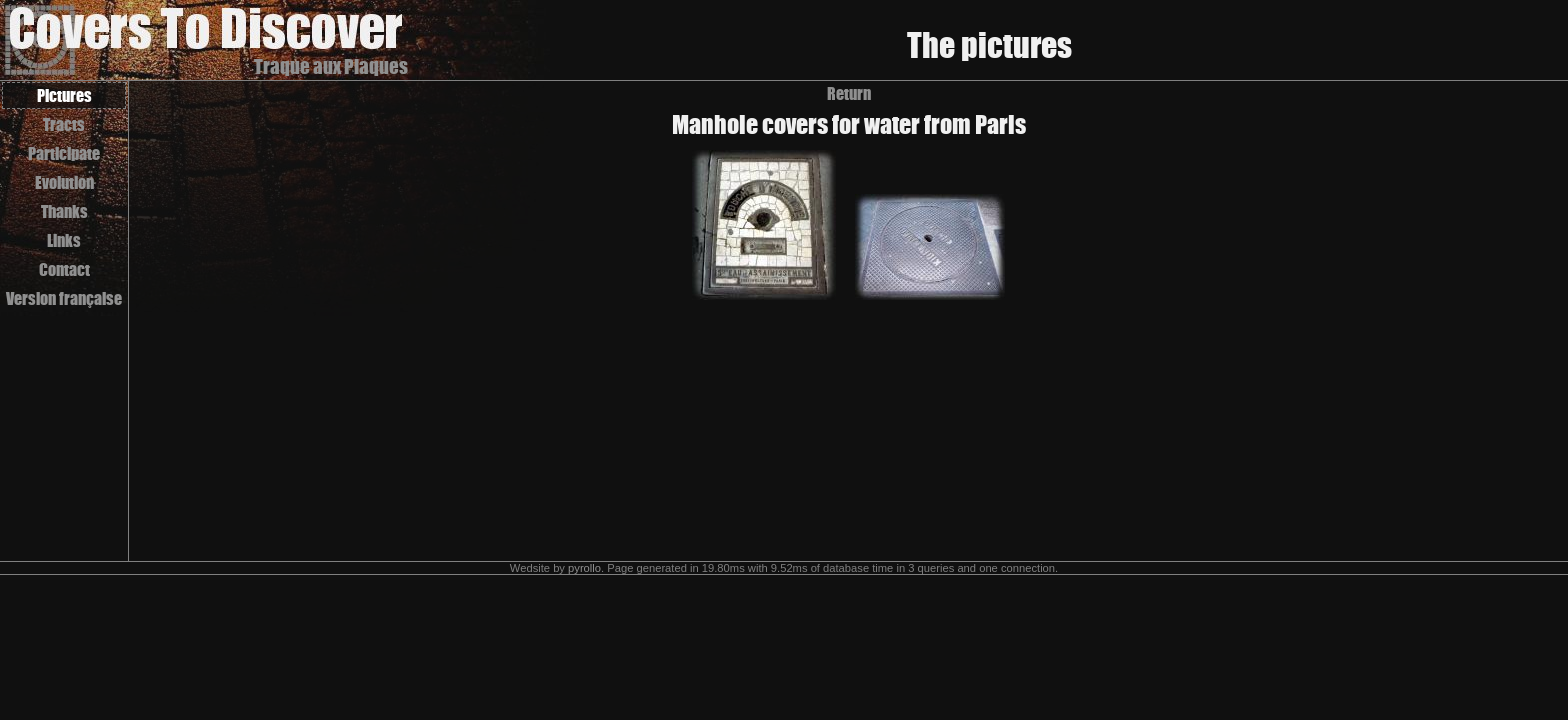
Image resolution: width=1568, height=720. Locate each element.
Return (849, 93)
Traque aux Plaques (331, 66)
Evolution (64, 182)
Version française (64, 298)
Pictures (64, 95)
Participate (64, 153)
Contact (64, 269)
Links (64, 240)
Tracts (64, 124)
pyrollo (584, 568)
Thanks (64, 211)
